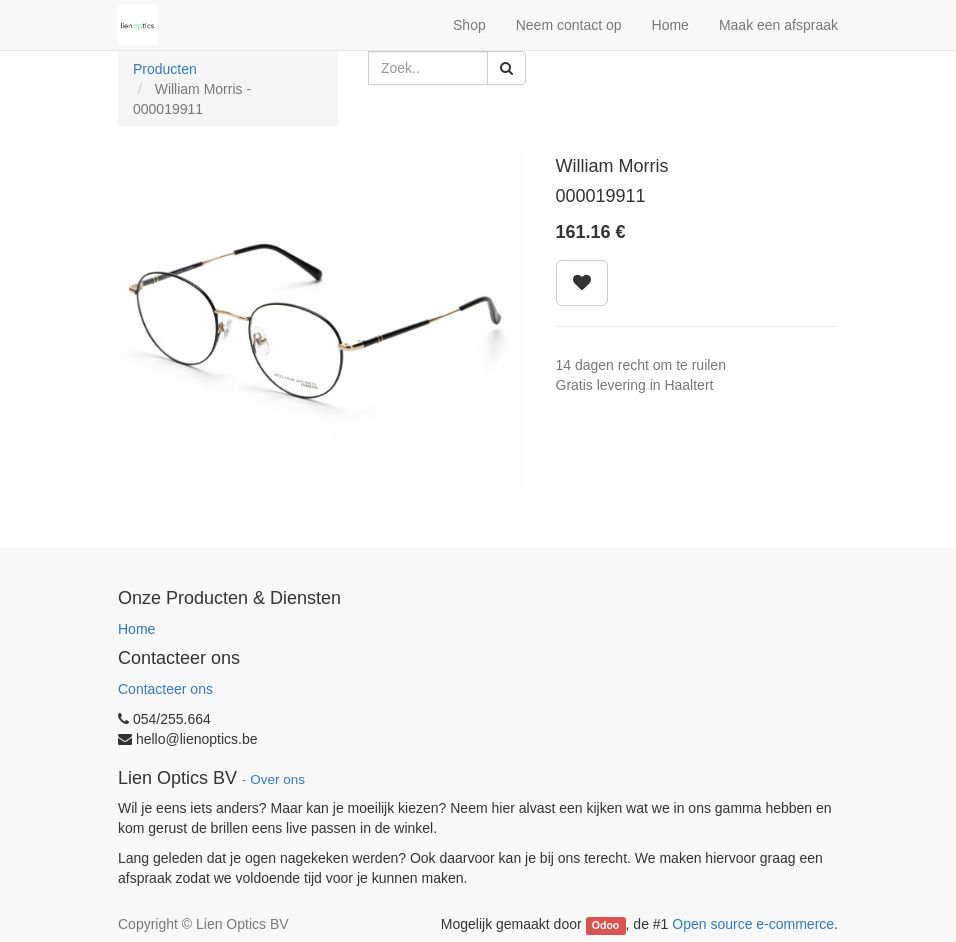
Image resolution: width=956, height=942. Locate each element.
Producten (165, 69)
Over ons (277, 779)
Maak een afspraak (778, 25)
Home (136, 629)
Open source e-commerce (753, 924)
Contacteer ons (165, 689)
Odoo (605, 925)
